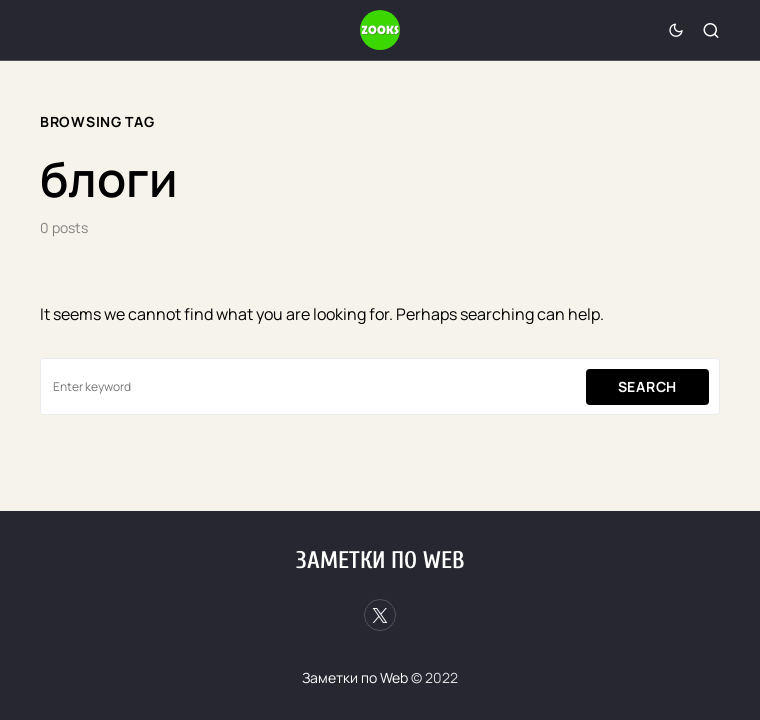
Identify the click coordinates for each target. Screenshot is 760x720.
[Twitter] (380, 615)
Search (647, 386)
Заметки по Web (380, 560)
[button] (676, 30)
